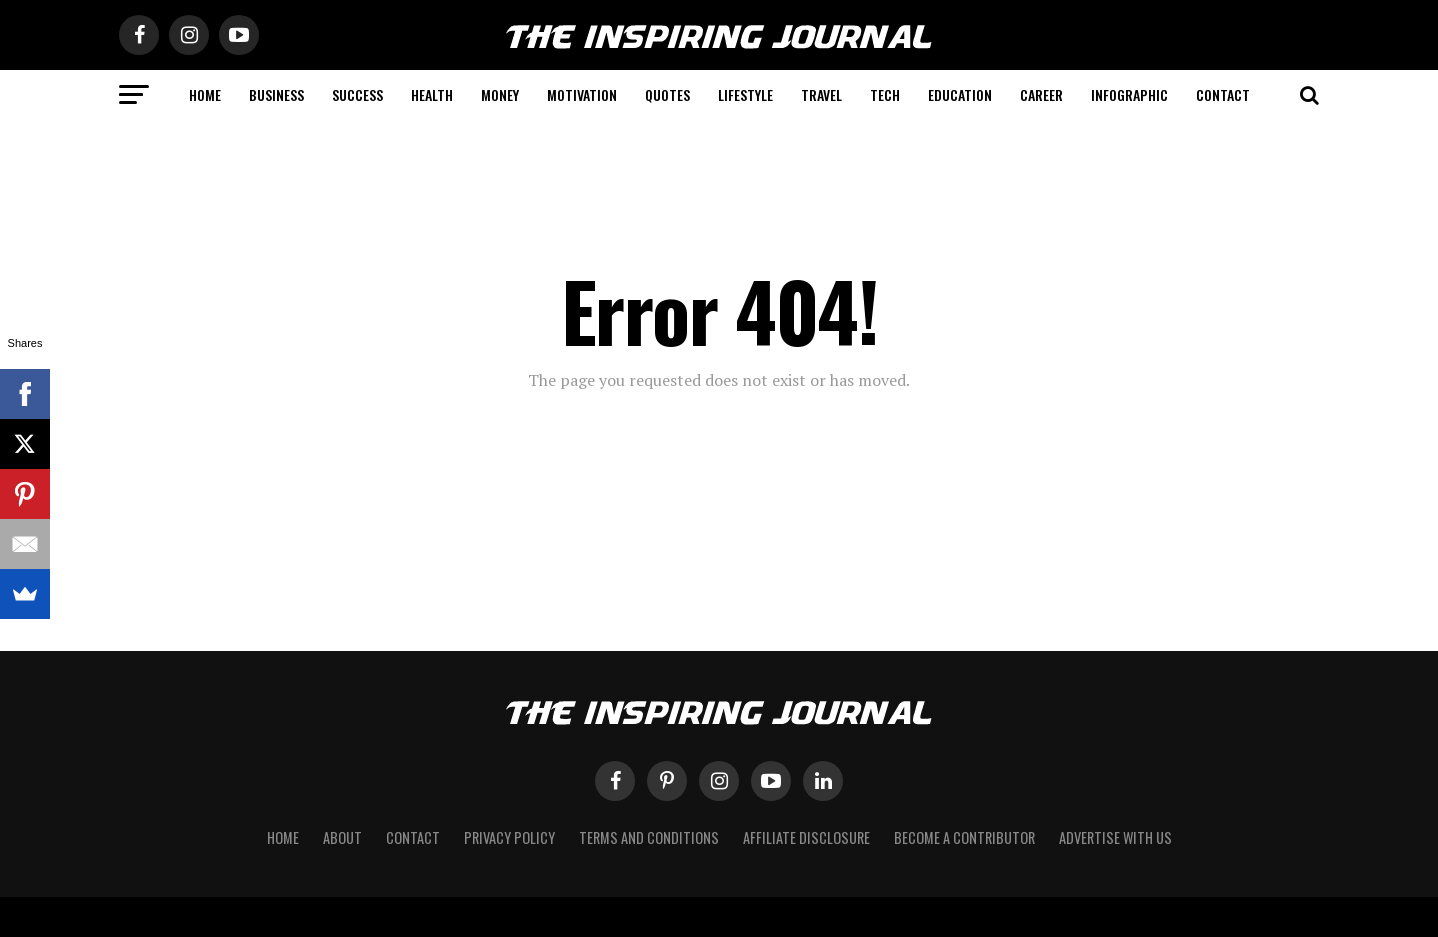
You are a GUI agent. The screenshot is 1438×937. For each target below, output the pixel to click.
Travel (821, 94)
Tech (885, 94)
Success (357, 94)
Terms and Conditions (649, 837)
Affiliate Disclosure (806, 837)
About (342, 837)
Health (432, 94)
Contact (1223, 94)
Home (205, 94)
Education (960, 94)
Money (500, 94)
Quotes (667, 94)
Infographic (1129, 94)
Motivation (582, 94)
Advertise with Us (1115, 837)
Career (1041, 94)
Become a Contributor (964, 837)
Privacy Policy (509, 837)
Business (276, 94)
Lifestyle (745, 94)
